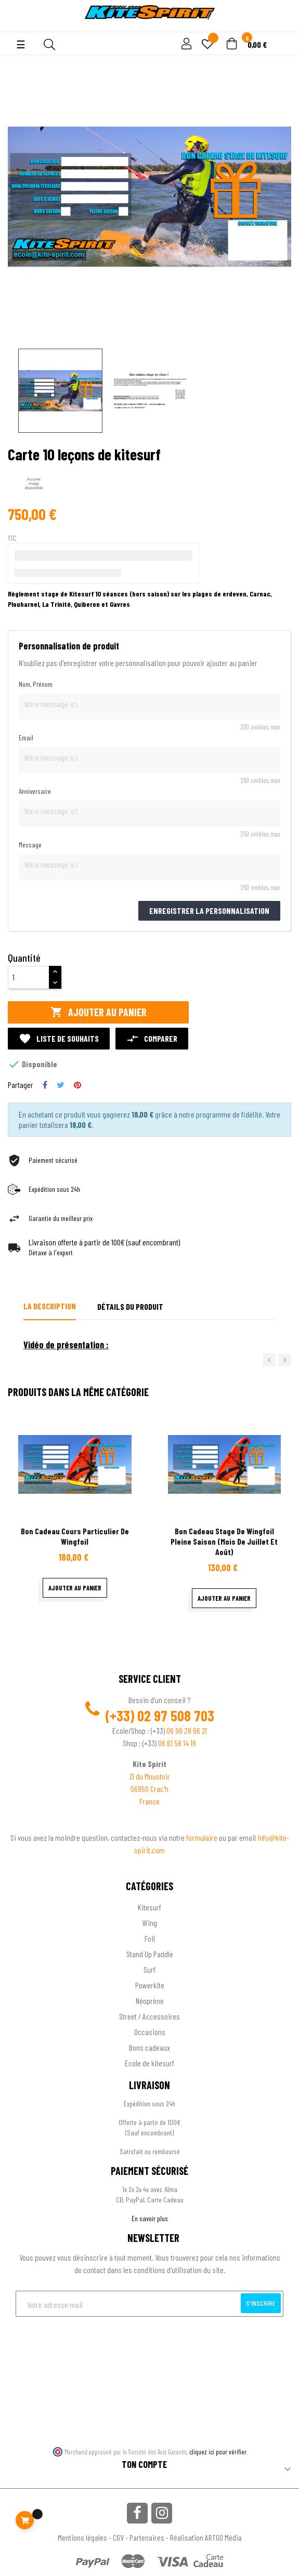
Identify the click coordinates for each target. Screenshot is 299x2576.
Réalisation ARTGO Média (206, 2537)
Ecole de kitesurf (149, 2063)
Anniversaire (35, 791)
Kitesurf (149, 1907)
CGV (118, 2537)
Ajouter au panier (98, 1012)
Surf (149, 1969)
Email (26, 737)
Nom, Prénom (36, 684)
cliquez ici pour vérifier (217, 2452)
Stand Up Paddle (149, 1954)
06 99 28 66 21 (186, 1730)
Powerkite (149, 1985)
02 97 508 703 (175, 1715)
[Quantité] (28, 977)
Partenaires (146, 2537)
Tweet (60, 1085)
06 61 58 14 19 (177, 1743)
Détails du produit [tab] (130, 1306)
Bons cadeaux (149, 2047)
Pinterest (77, 1085)
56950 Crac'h (149, 1789)
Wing (149, 1923)
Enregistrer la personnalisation (209, 910)
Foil (150, 1938)
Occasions (149, 2032)
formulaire (202, 1837)
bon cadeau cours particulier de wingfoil (75, 1536)
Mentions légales (82, 2537)
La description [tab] (49, 1306)
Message (30, 844)
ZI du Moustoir (149, 1776)
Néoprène (150, 2001)
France (149, 1801)
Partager (45, 1085)
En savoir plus (150, 2218)
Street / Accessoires (149, 2016)
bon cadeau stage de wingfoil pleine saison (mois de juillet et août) (224, 1541)
